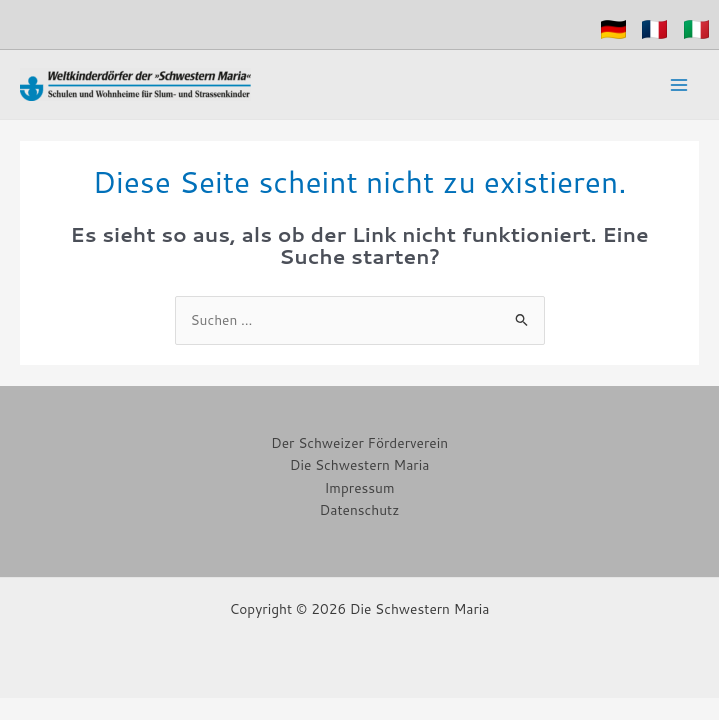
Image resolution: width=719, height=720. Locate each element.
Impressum (359, 487)
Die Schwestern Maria (360, 464)
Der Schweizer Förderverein (359, 442)
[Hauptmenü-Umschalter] (679, 84)
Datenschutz (360, 509)
